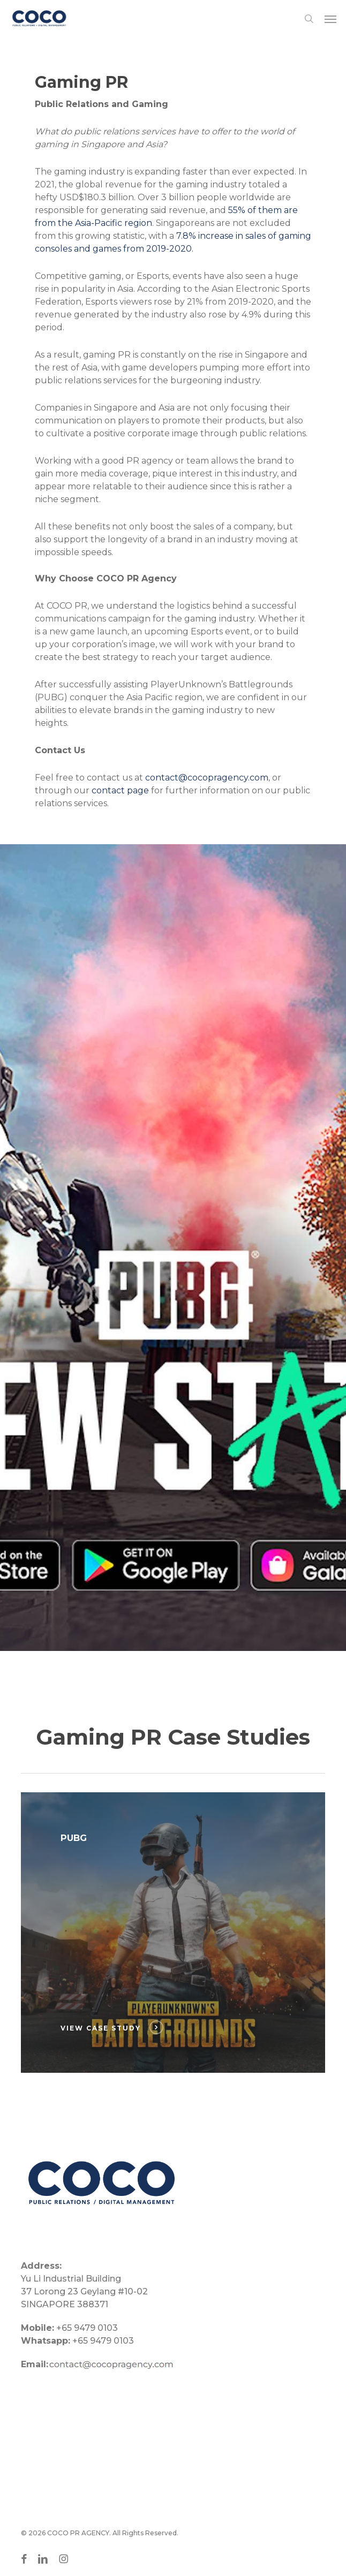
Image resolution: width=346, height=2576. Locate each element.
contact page (120, 790)
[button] (330, 18)
